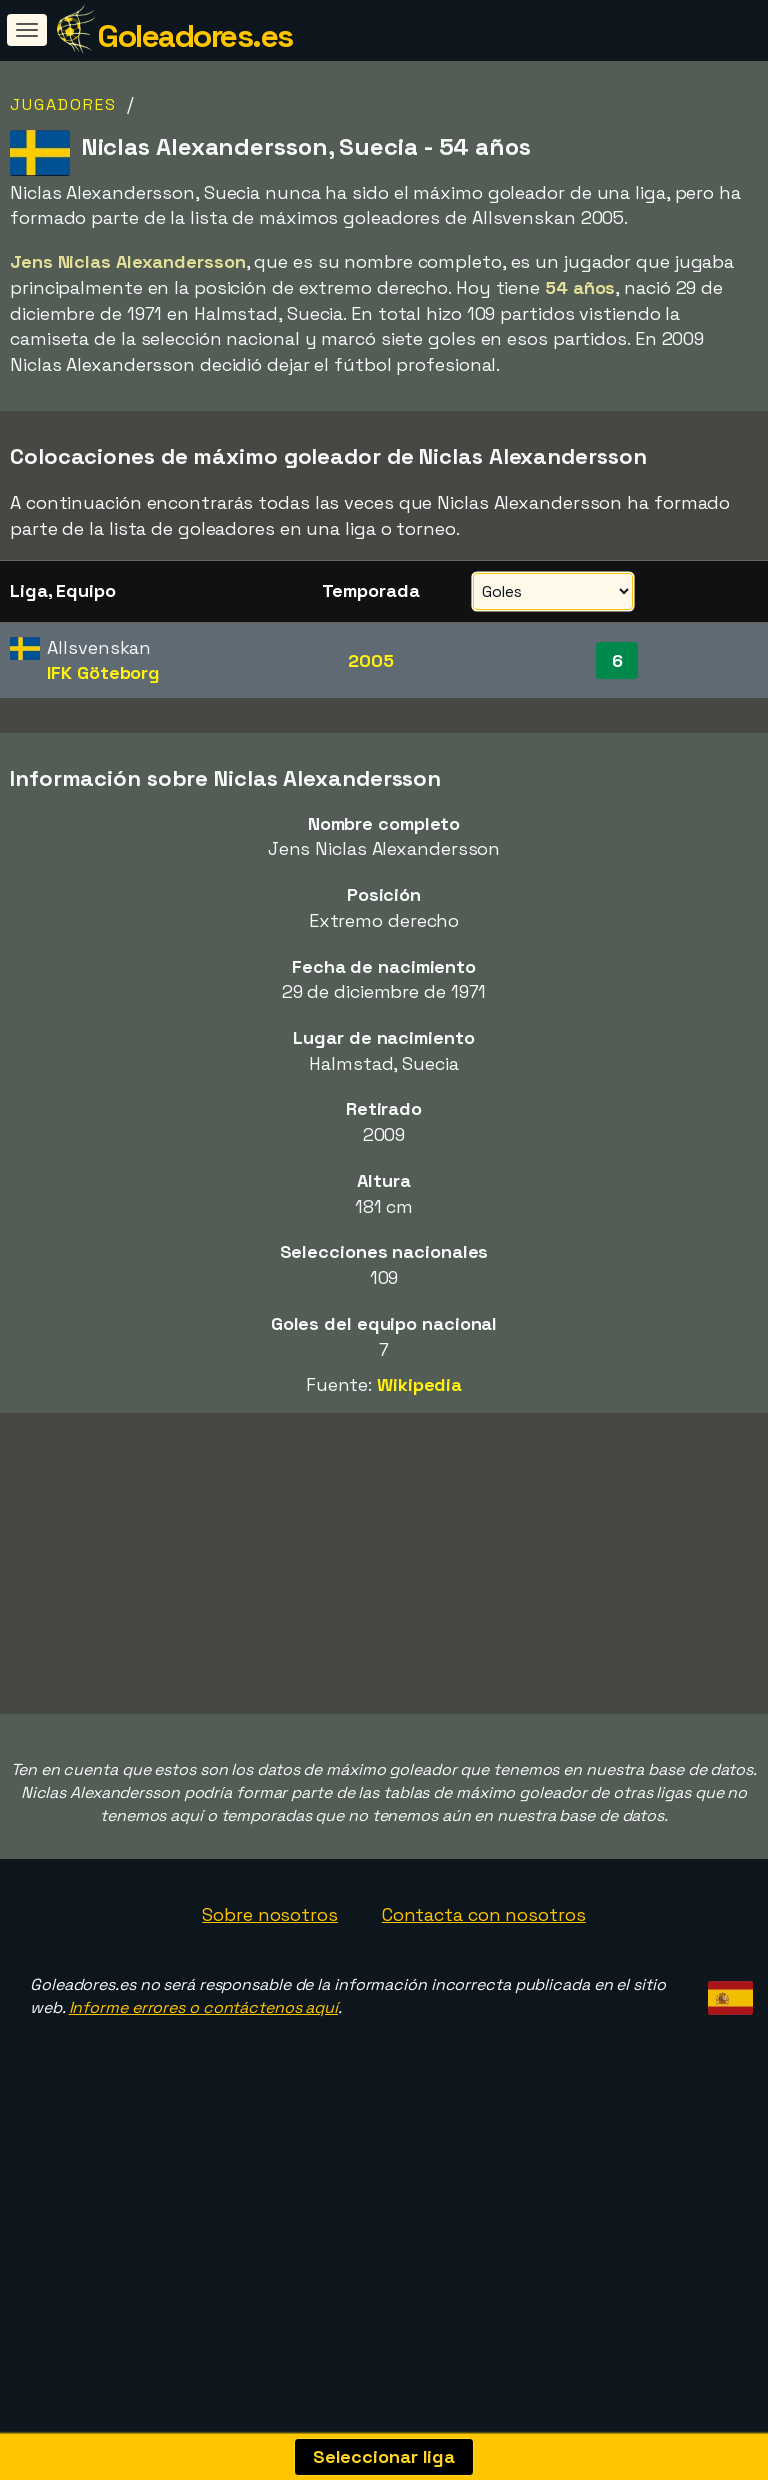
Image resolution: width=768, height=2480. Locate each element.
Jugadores (63, 104)
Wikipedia (419, 1384)
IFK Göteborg (103, 672)
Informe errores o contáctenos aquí (204, 2089)
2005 (371, 660)
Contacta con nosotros (484, 1996)
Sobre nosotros (270, 1996)
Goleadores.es (195, 36)
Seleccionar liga (384, 2456)
